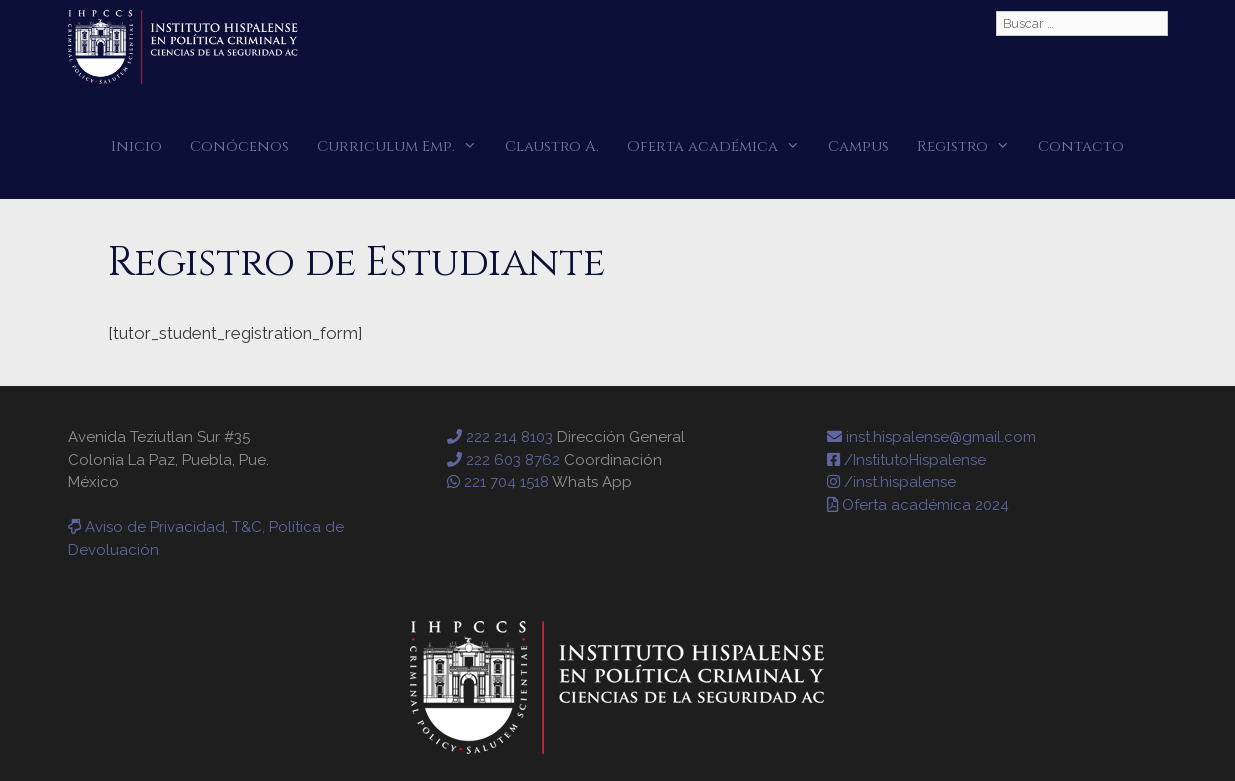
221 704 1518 (498, 482)
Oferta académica (720, 146)
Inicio (136, 146)
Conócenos (239, 146)
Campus (858, 146)
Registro (970, 146)
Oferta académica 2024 (918, 505)
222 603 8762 (503, 460)
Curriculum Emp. (404, 146)
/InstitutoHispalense (906, 460)
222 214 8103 (500, 437)
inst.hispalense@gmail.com (931, 437)
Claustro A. (552, 146)
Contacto (1081, 146)
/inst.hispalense (891, 482)
